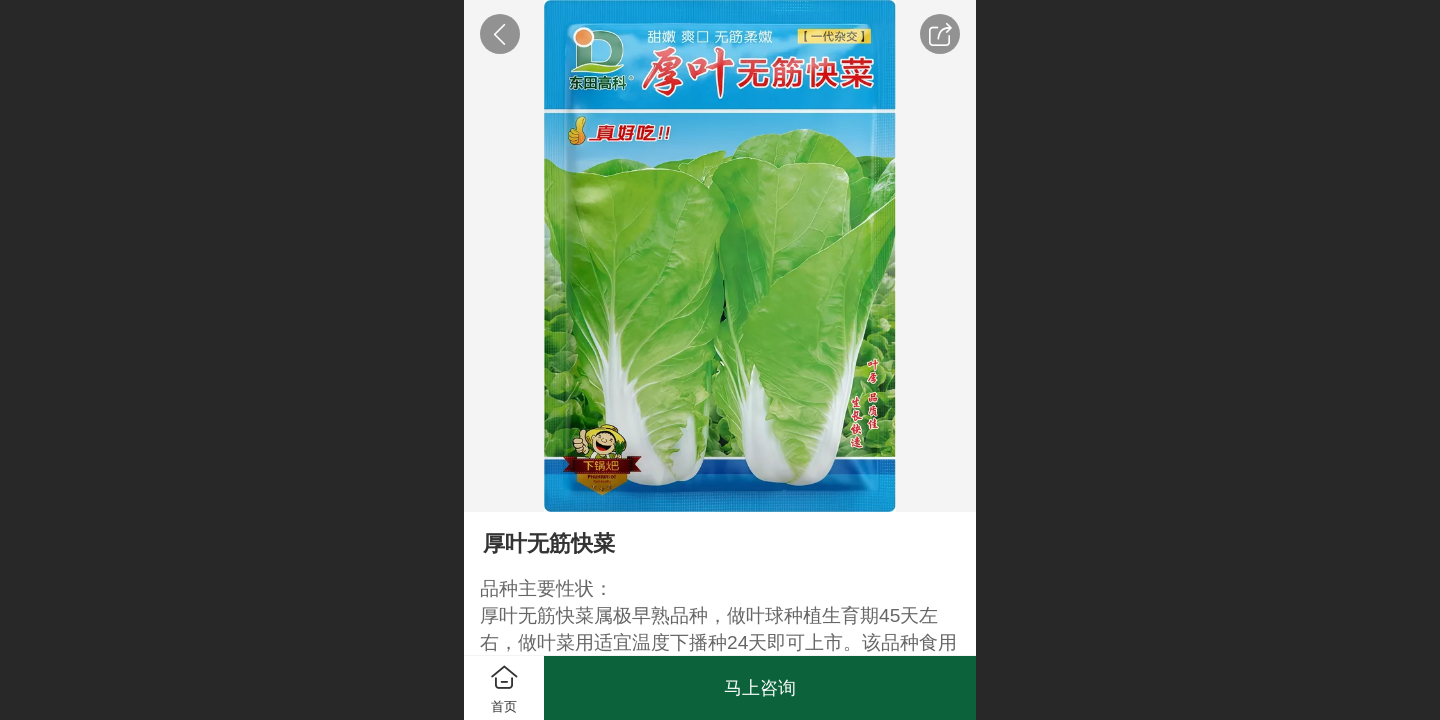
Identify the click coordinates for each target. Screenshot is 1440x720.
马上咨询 (760, 688)
